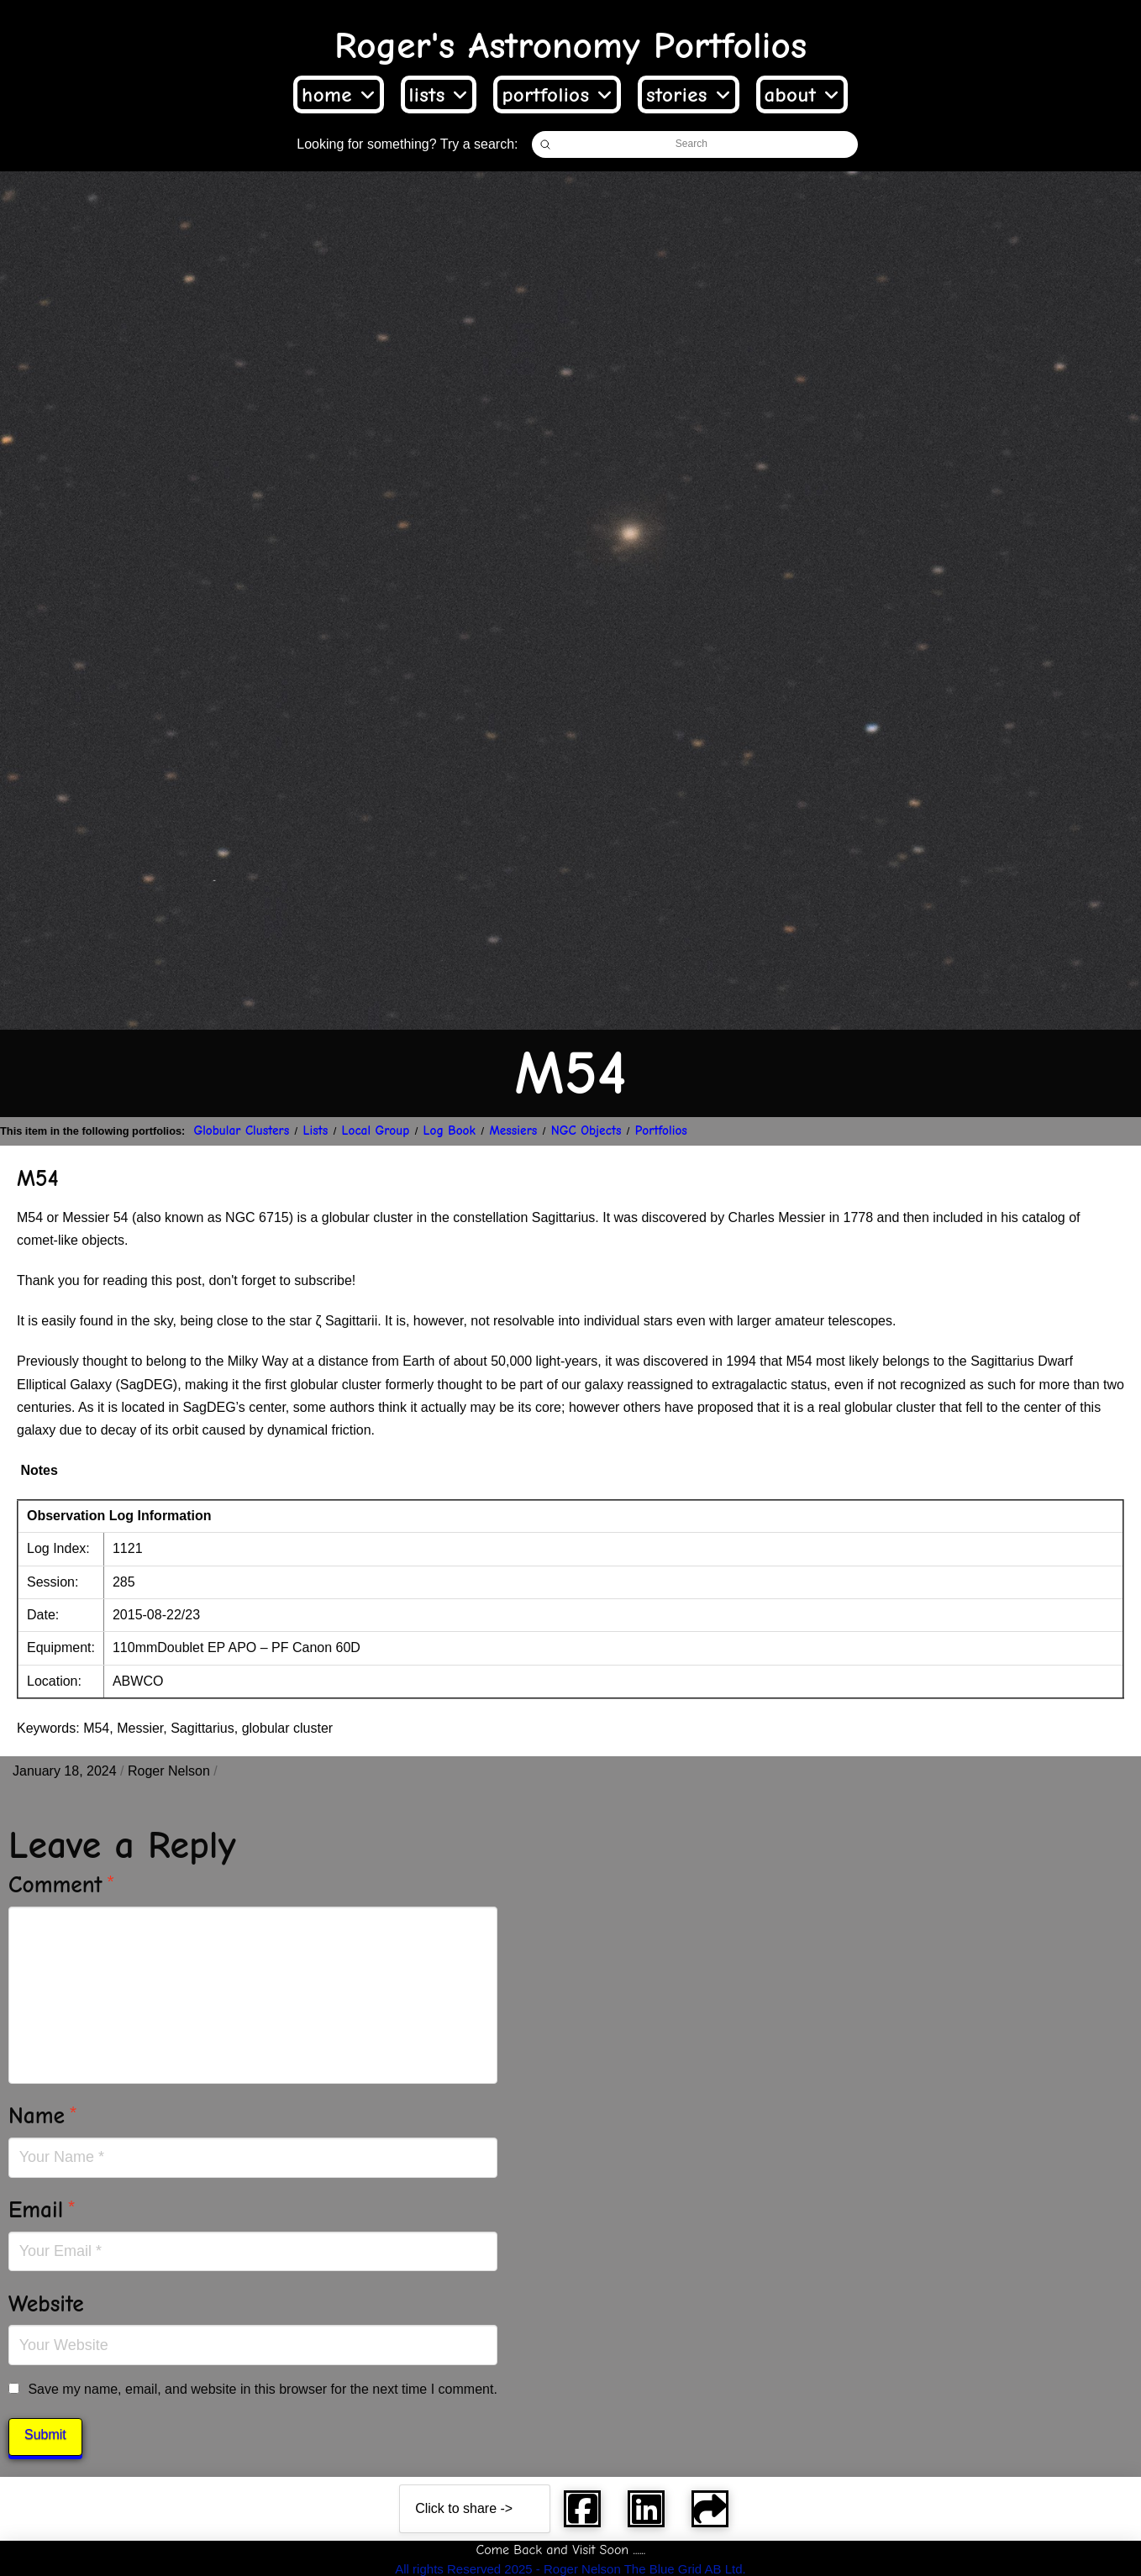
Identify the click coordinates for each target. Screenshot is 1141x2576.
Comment (61, 1884)
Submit (45, 2434)
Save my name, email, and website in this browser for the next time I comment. (262, 2389)
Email (42, 2209)
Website (46, 2303)
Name (42, 2115)
